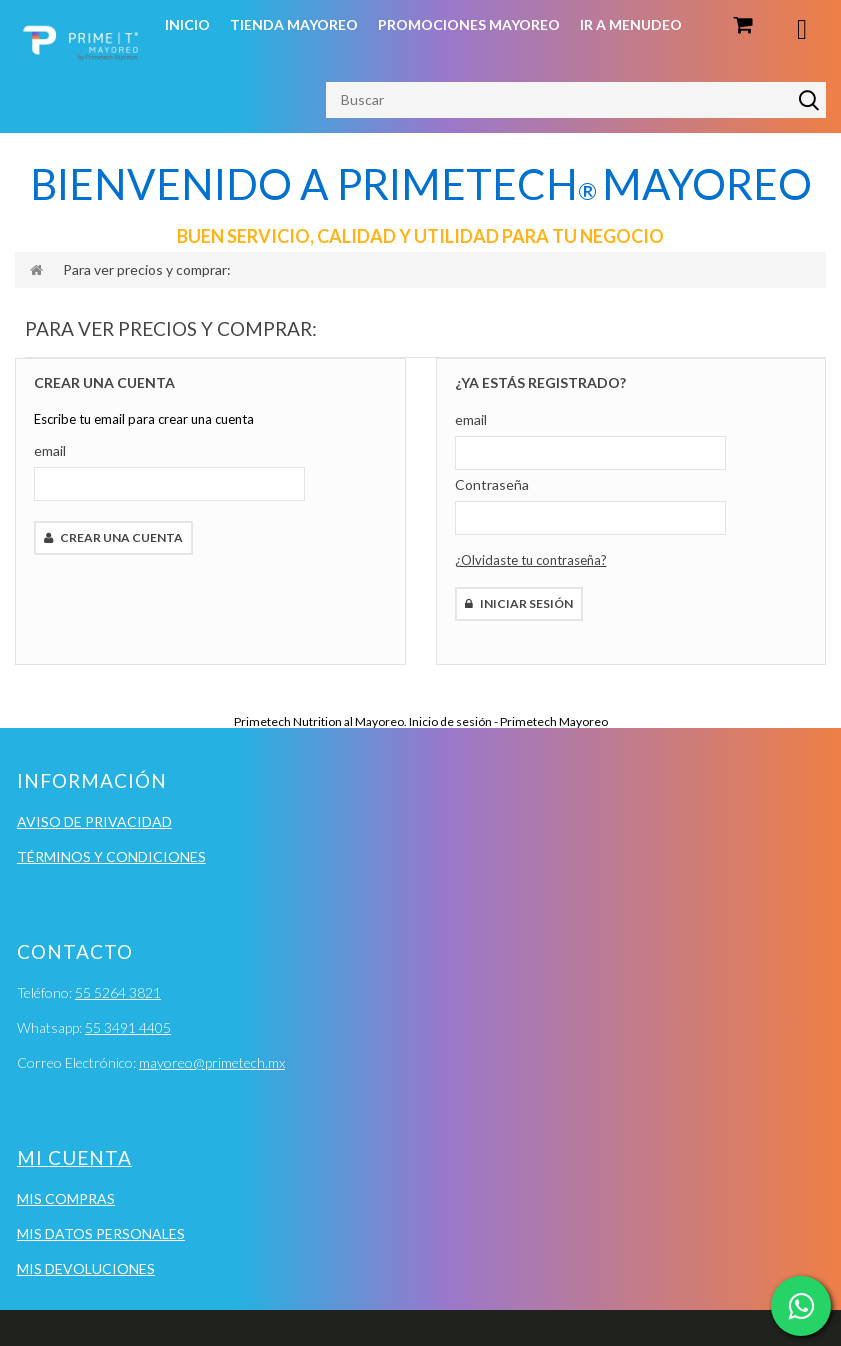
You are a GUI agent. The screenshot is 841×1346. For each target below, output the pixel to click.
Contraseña (492, 484)
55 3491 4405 (128, 1027)
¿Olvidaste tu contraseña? (531, 560)
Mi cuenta (74, 1157)
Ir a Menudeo (631, 24)
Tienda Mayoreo (294, 24)
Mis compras (66, 1198)
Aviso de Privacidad (94, 821)
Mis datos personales (101, 1233)
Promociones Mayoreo (469, 24)
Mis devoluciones (86, 1268)
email (50, 450)
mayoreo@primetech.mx (212, 1062)
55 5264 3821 (118, 992)
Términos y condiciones (111, 856)
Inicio (187, 24)
